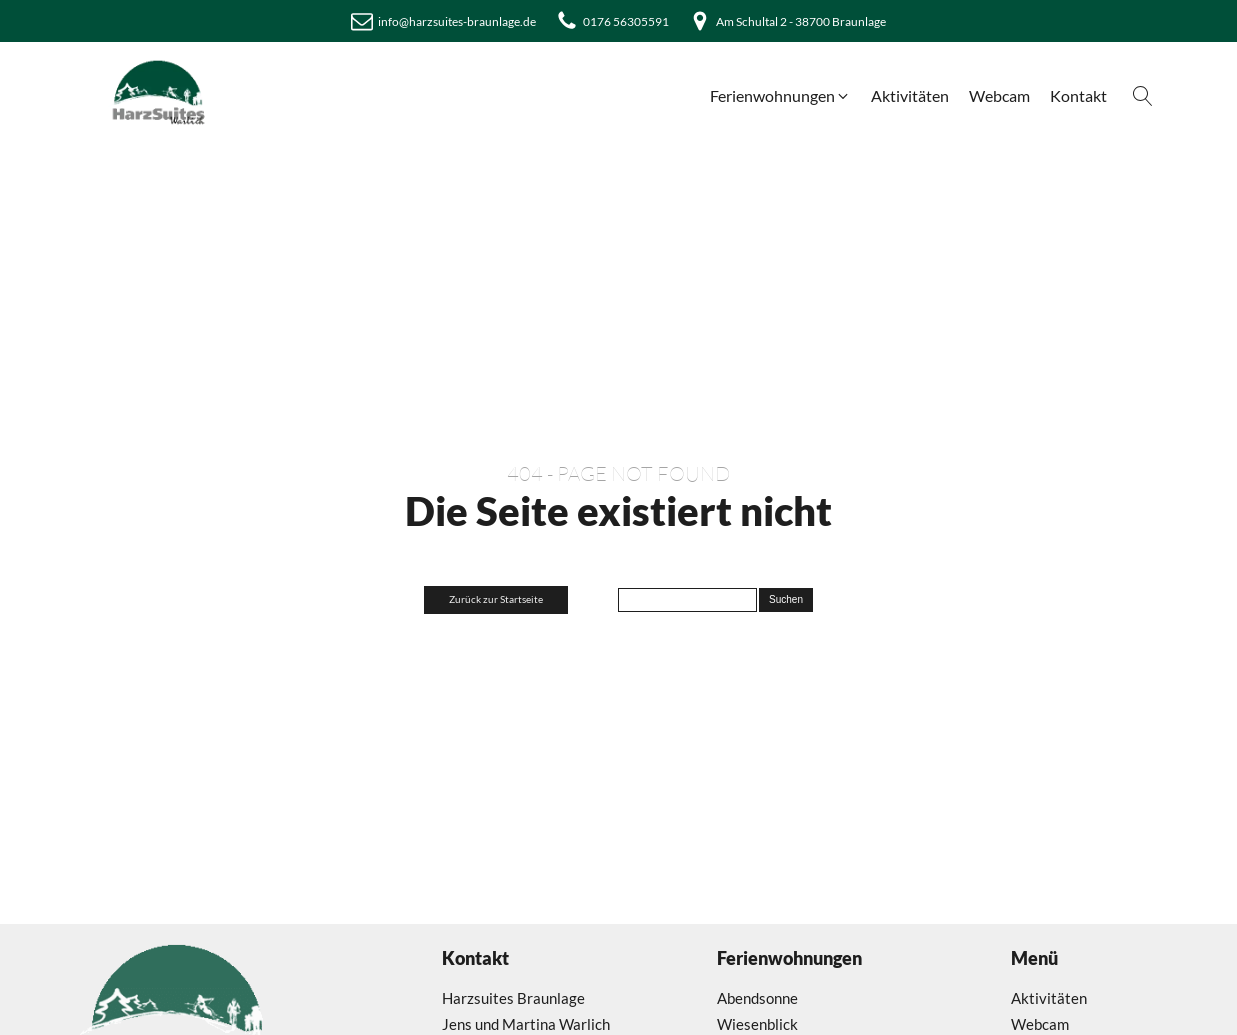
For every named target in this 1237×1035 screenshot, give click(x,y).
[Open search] (1143, 96)
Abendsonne (757, 998)
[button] (780, 96)
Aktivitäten (1049, 998)
